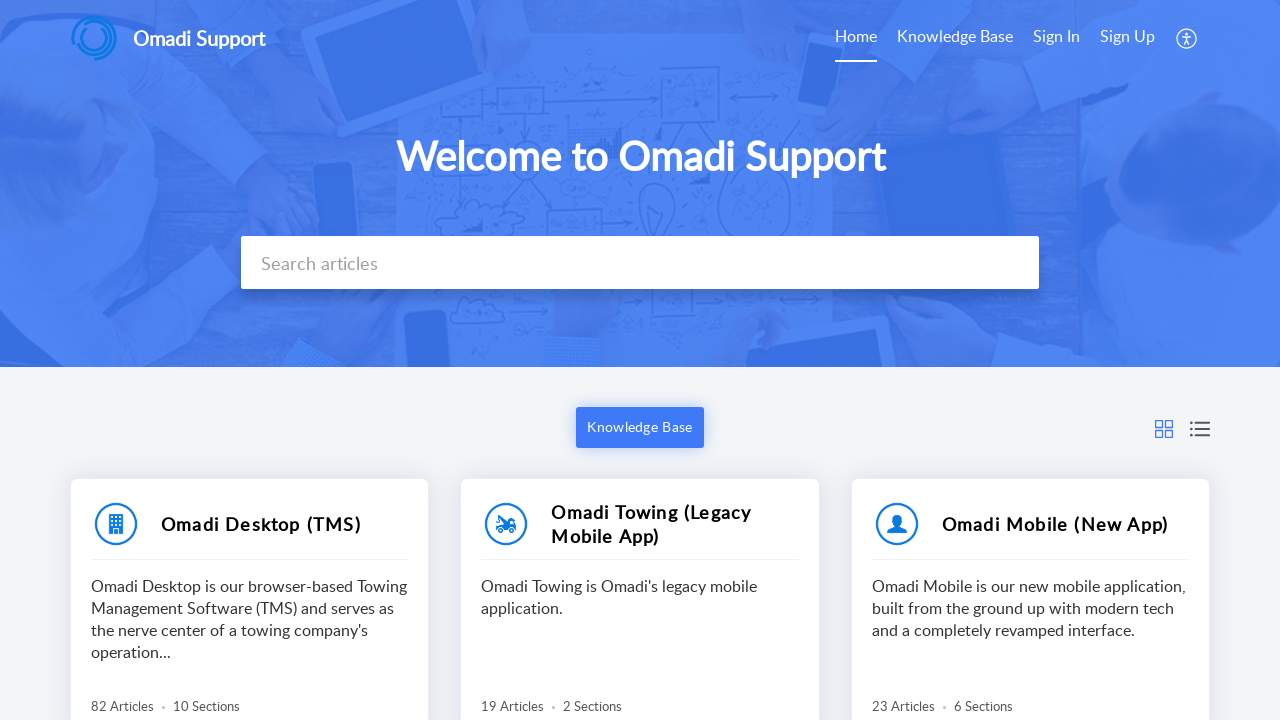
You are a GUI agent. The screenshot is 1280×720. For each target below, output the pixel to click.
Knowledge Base (955, 36)
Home (856, 36)
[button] (1187, 38)
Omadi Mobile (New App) (1055, 524)
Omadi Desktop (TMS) (261, 524)
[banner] (640, 183)
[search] (640, 262)
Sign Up (1127, 36)
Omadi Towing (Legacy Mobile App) (651, 524)
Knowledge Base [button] (639, 426)
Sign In (1056, 36)
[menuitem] (856, 38)
